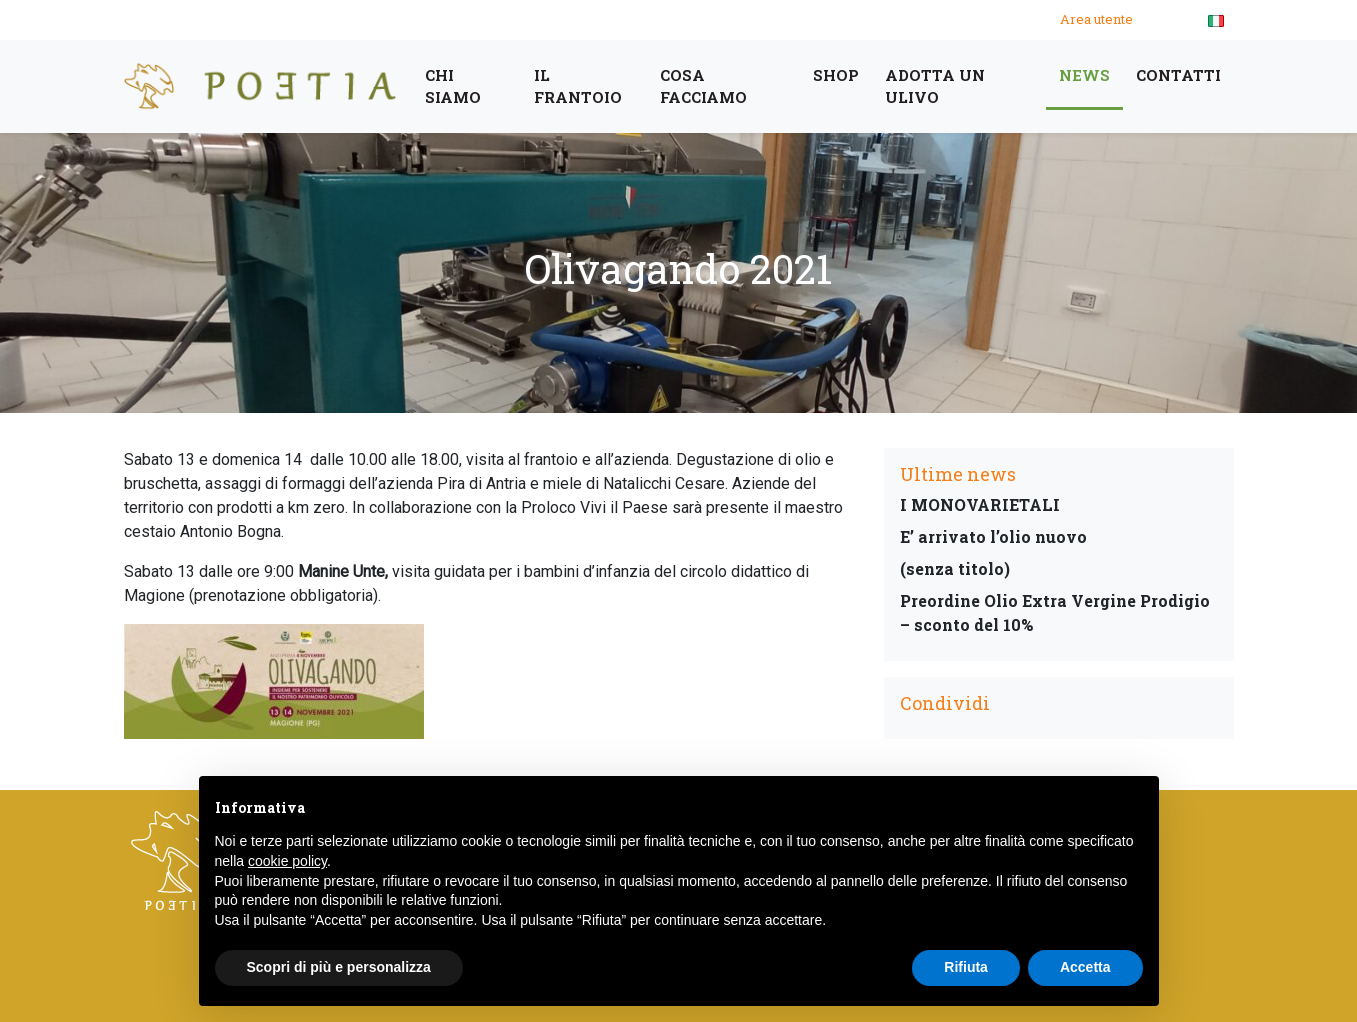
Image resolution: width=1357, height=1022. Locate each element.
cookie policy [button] (287, 861)
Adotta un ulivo (935, 86)
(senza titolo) (955, 568)
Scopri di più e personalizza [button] (339, 967)
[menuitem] (1216, 20)
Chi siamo (453, 86)
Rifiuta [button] (966, 967)
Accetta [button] (1085, 967)
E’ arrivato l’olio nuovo (993, 536)
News (1084, 75)
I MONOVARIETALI (980, 504)
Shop (836, 75)
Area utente (1096, 19)
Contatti (1178, 75)
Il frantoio (578, 86)
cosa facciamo (703, 86)
